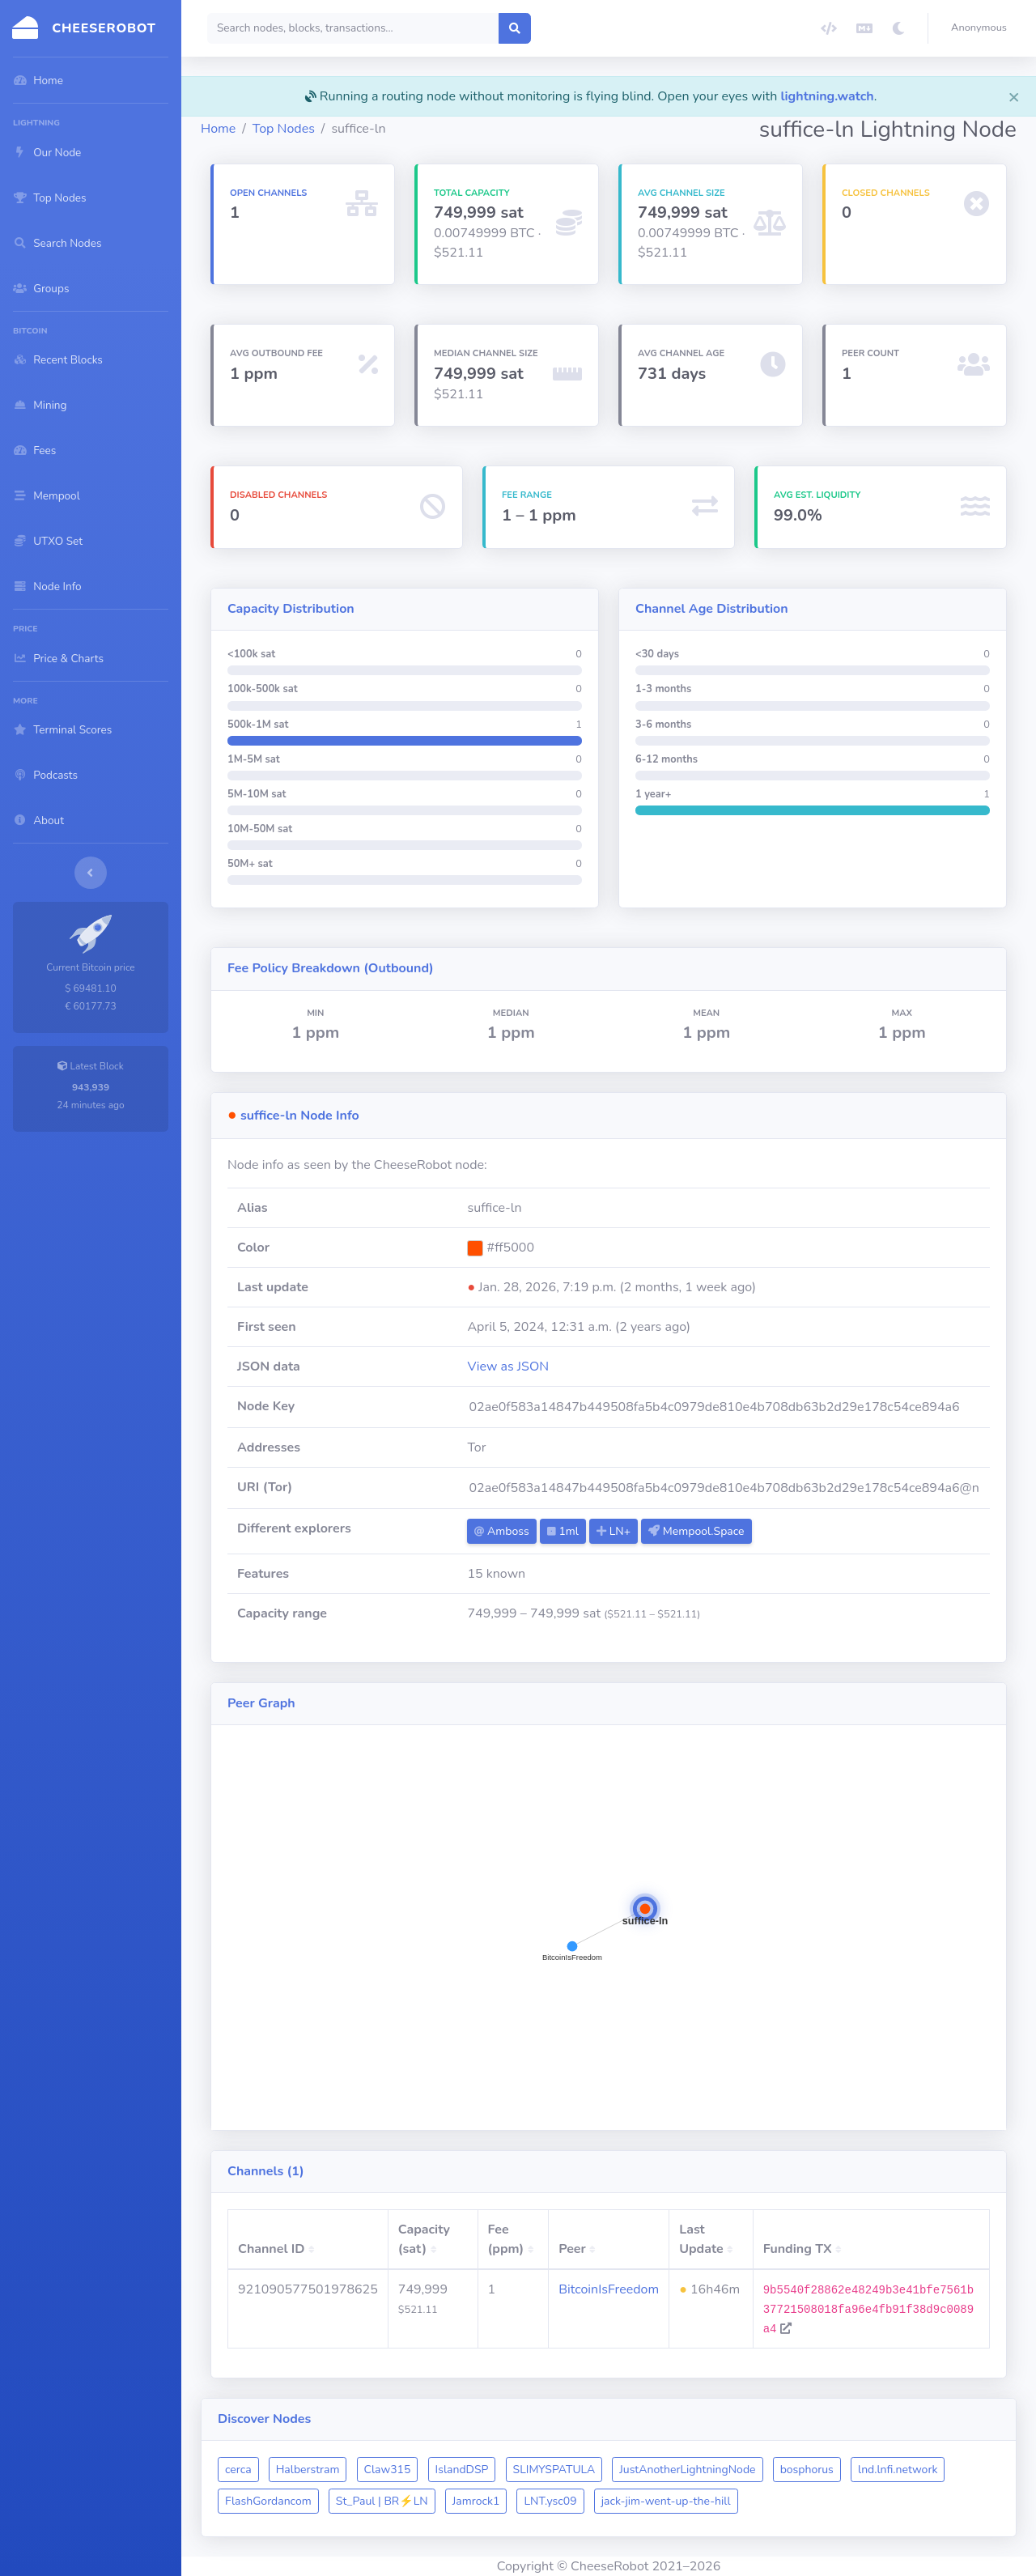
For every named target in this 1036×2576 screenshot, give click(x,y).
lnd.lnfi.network (897, 2469)
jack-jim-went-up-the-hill (666, 2501)
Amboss (501, 1531)
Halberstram (308, 2469)
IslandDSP (462, 2469)
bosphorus (807, 2469)
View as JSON (508, 1366)
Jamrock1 (476, 2501)
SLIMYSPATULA (554, 2469)
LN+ (614, 1531)
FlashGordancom (268, 2501)
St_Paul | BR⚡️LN (382, 2501)
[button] (982, 28)
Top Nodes (284, 129)
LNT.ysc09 (550, 2501)
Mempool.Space (696, 1531)
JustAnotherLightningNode (687, 2469)
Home (218, 129)
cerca (238, 2469)
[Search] (353, 28)
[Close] (1014, 96)
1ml (563, 1531)
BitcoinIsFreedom (608, 2289)
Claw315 (387, 2469)
